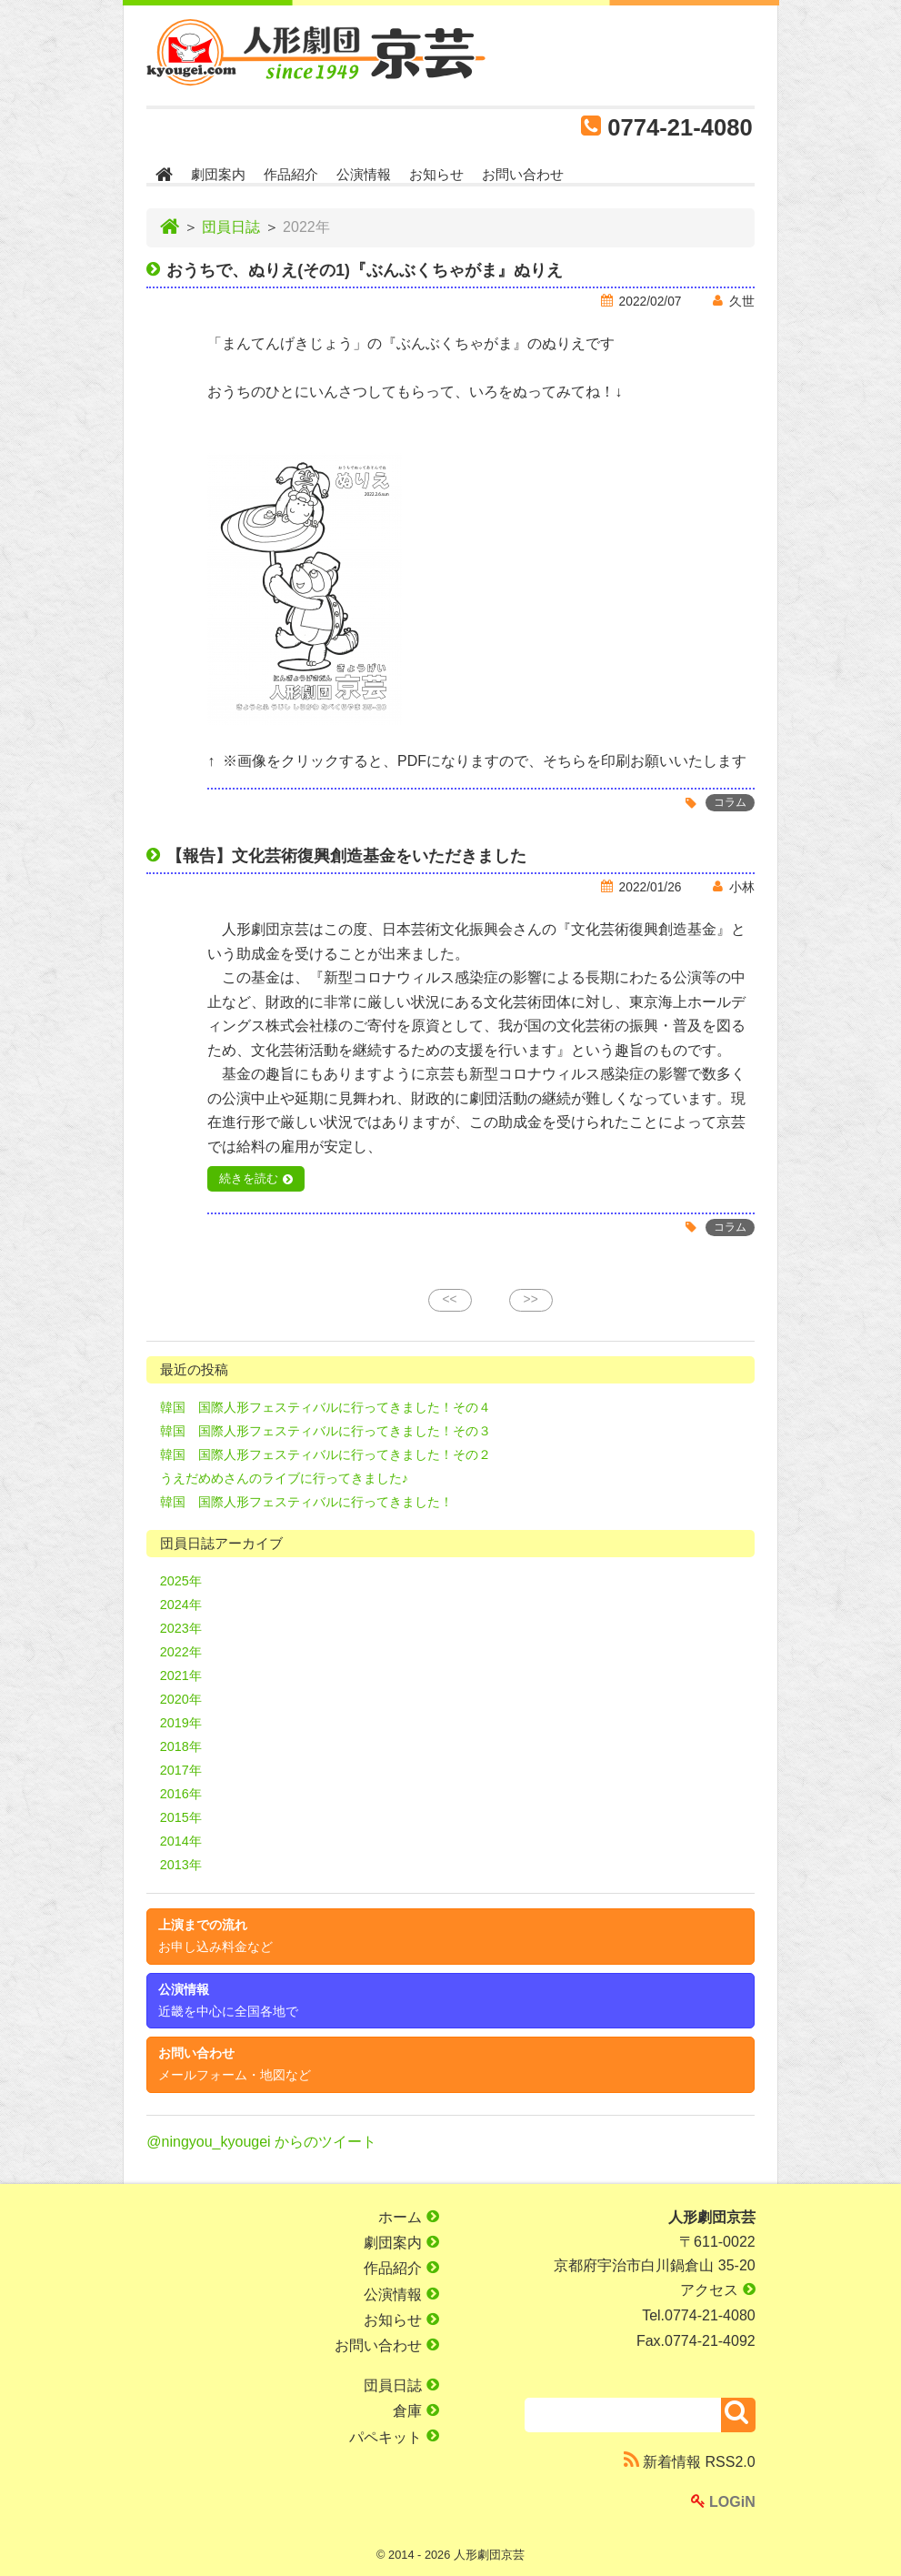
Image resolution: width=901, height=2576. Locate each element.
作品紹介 (291, 174)
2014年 (181, 1841)
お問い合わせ (523, 174)
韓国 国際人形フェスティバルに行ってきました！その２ (325, 1454)
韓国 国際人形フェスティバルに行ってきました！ (306, 1501)
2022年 (181, 1652)
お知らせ (436, 174)
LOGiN (723, 2502)
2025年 (181, 1581)
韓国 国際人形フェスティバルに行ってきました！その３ (325, 1431)
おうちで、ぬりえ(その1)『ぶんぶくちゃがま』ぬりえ (364, 270)
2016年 (181, 1793)
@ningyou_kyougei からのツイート (261, 2141)
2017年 (181, 1770)
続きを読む (248, 1179)
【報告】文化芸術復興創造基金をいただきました (346, 856)
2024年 (181, 1604)
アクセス (717, 2290)
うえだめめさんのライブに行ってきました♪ (284, 1478)
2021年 (181, 1675)
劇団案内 (218, 174)
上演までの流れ (215, 1935)
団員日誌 (231, 227)
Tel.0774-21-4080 (699, 2315)
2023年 (181, 1628)
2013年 (181, 1864)
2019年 (181, 1723)
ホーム (408, 2217)
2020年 (181, 1699)
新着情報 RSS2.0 (690, 2461)
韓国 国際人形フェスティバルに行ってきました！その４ (325, 1407)
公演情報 (363, 174)
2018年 (181, 1746)
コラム (730, 803)
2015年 (181, 1817)
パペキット (393, 2436)
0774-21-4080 (679, 127)
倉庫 (415, 2411)
